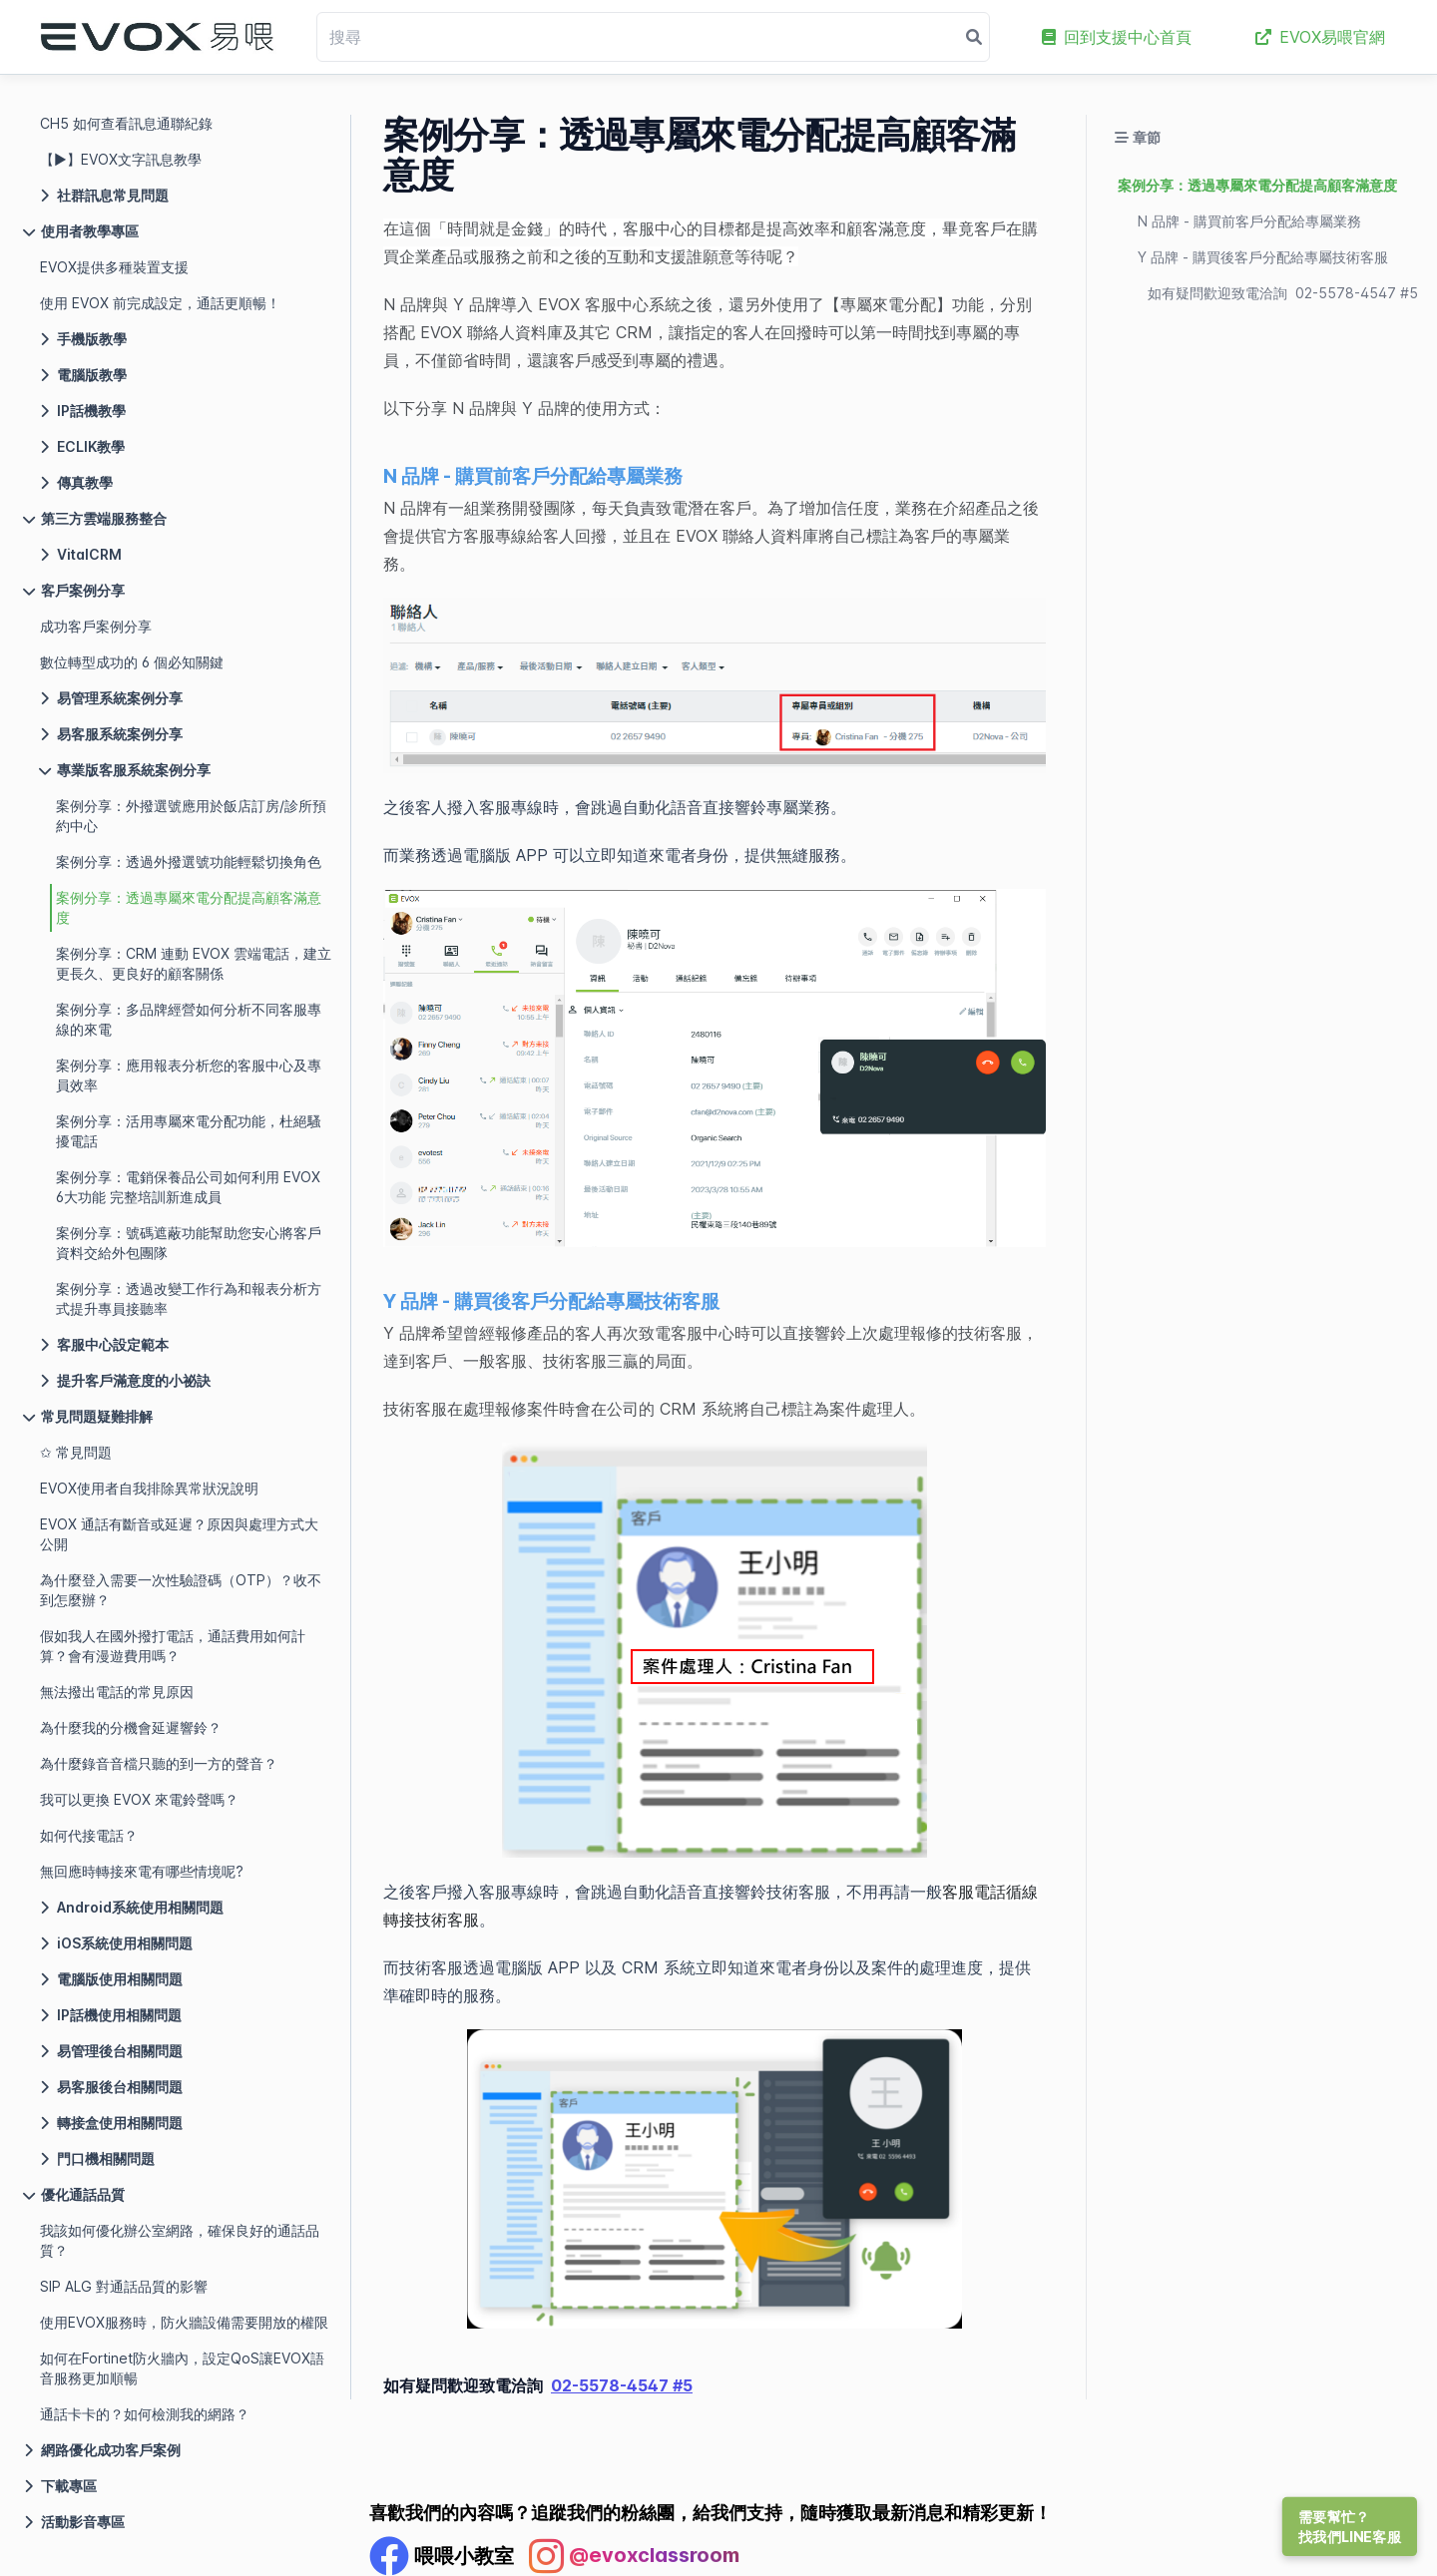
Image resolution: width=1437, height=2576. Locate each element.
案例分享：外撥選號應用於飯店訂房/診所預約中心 (191, 815)
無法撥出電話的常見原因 (117, 1691)
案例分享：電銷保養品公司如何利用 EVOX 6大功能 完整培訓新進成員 (188, 1186)
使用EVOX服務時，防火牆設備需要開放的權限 (184, 2322)
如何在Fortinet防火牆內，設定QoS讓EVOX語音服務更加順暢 (182, 2368)
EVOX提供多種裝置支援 (114, 266)
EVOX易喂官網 (1320, 37)
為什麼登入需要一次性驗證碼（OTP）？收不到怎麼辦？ (180, 1589)
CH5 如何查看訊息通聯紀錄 (126, 123)
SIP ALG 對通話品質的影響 (124, 2286)
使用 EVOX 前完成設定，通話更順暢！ (160, 302)
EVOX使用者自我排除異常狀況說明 (149, 1488)
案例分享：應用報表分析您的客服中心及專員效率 (188, 1075)
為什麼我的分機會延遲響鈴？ (131, 1727)
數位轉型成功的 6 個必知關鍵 (132, 661)
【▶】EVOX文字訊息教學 (121, 159)
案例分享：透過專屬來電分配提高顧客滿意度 (188, 907)
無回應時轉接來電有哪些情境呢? (141, 1871)
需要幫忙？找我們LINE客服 (1349, 2526)
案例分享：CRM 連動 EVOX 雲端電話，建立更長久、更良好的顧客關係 (193, 963)
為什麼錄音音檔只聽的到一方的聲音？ (158, 1763)
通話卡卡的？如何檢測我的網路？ (144, 2413)
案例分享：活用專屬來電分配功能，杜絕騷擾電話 (188, 1130)
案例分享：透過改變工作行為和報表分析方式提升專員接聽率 (188, 1298)
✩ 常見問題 (76, 1452)
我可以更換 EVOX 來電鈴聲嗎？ (139, 1799)
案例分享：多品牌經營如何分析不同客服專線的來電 (188, 1019)
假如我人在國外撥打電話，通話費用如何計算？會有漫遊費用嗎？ (172, 1645)
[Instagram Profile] (634, 2556)
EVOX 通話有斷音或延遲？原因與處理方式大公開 (179, 1533)
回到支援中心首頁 (1117, 37)
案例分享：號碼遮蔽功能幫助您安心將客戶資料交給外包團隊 (188, 1242)
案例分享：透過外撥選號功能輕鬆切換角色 (188, 861)
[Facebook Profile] (441, 2556)
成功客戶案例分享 (96, 626)
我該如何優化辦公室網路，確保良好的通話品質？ (179, 2240)
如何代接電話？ (89, 1835)
